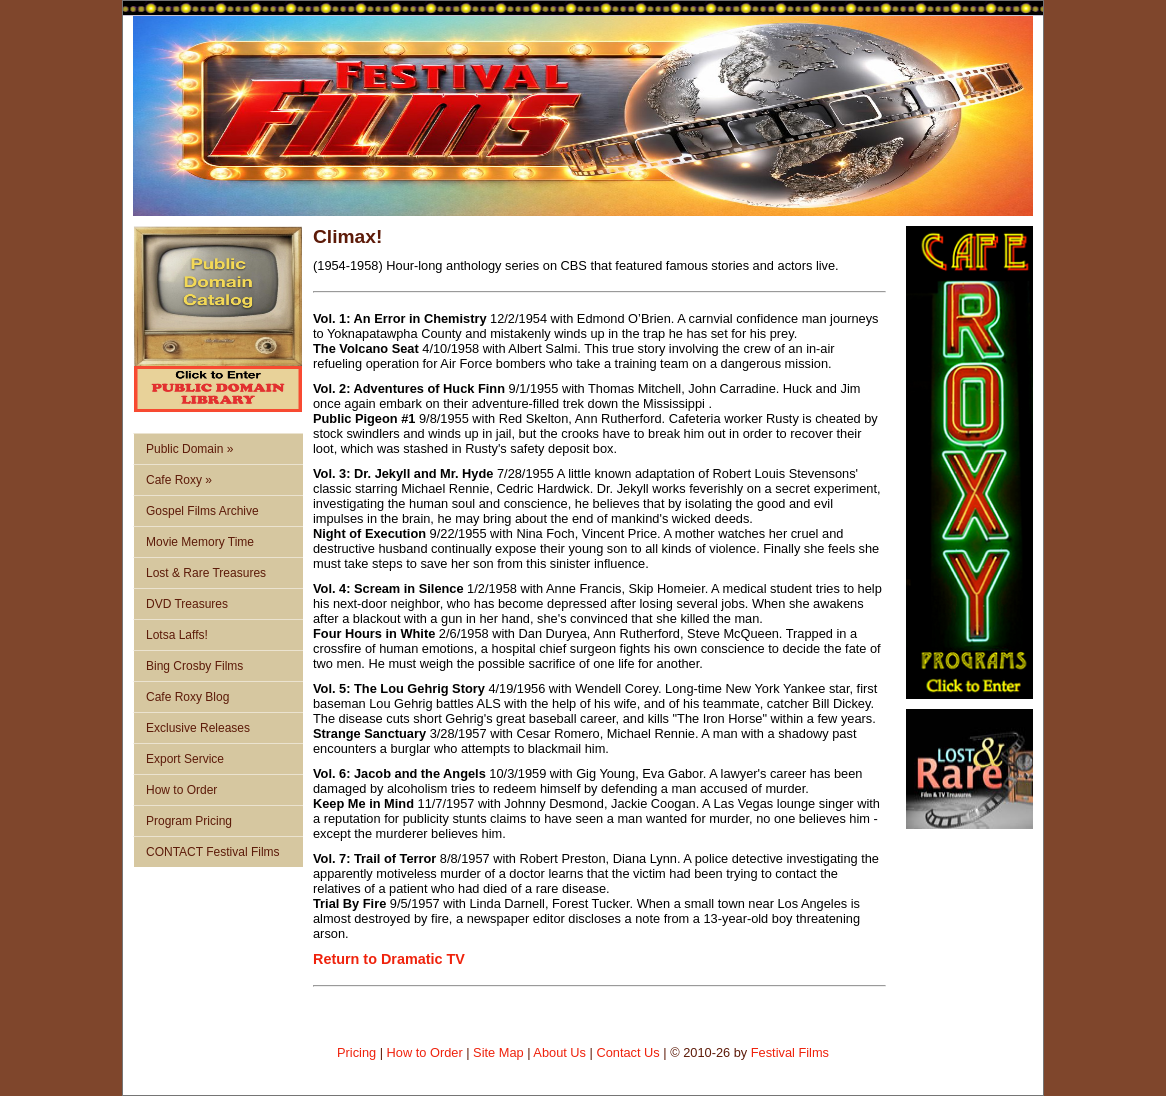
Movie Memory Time (200, 542)
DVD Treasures (187, 604)
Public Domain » (189, 449)
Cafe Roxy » (179, 480)
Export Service (185, 759)
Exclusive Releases (198, 728)
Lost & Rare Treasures (206, 573)
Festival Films (790, 1052)
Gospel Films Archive (202, 511)
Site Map (498, 1052)
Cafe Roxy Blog (187, 697)
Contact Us (627, 1052)
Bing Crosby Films (194, 666)
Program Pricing (189, 821)
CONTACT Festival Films (213, 852)
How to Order (181, 790)
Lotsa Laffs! (177, 635)
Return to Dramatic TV (389, 959)
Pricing (356, 1052)
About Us (559, 1052)
